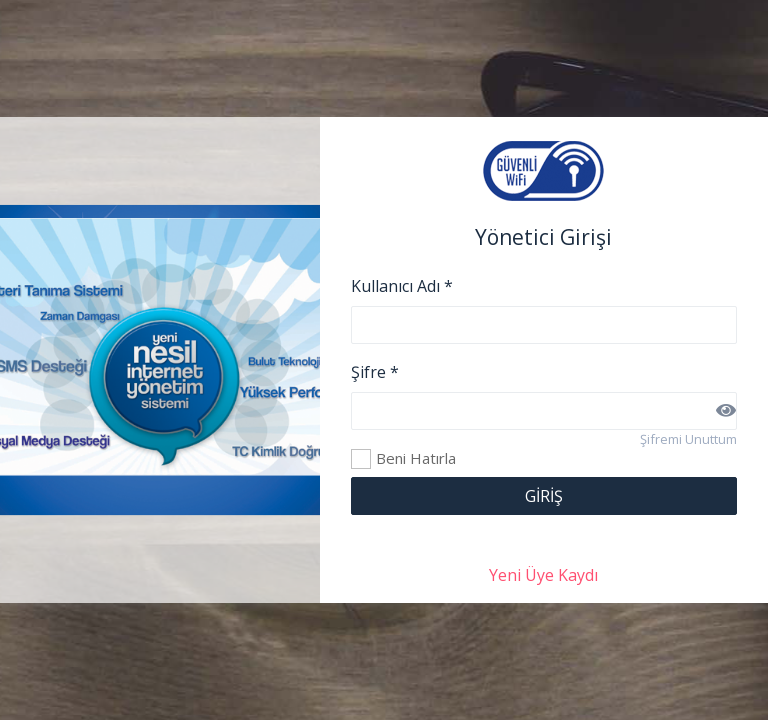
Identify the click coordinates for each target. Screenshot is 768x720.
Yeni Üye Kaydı (543, 575)
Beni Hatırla (361, 459)
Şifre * (375, 372)
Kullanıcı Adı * (402, 286)
